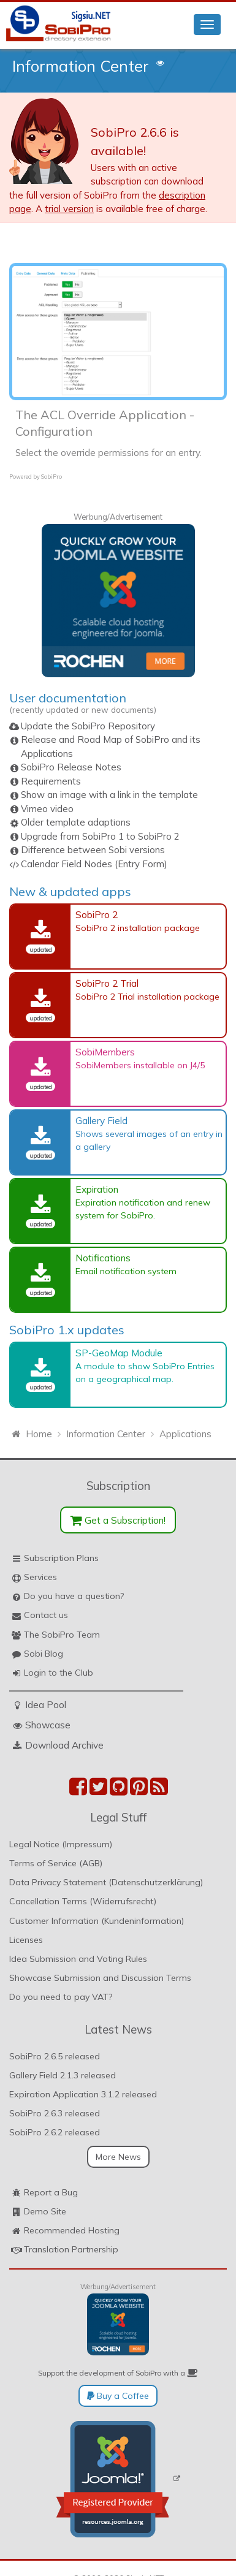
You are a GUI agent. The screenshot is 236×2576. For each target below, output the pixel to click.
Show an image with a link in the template (109, 794)
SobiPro (51, 476)
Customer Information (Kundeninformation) (96, 1920)
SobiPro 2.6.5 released (54, 2056)
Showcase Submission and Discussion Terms (100, 1977)
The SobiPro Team (62, 1634)
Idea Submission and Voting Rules (78, 1958)
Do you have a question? (74, 1595)
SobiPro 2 (96, 914)
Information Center (80, 65)
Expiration (96, 1189)
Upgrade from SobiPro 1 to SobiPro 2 (100, 836)
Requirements (51, 781)
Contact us (46, 1614)
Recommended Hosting (72, 2230)
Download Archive (64, 1745)
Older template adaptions (76, 822)
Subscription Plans (61, 1557)
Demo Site (45, 2211)
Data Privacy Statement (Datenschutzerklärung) (106, 1882)
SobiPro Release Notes (71, 767)
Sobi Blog (43, 1653)
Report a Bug (51, 2192)
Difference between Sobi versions (93, 850)
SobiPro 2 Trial (107, 983)
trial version (69, 209)
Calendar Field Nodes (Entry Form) (94, 864)
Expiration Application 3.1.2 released (83, 2094)
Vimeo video (47, 809)
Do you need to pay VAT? (60, 1996)
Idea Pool (45, 1704)
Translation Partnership (71, 2249)
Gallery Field (101, 1120)
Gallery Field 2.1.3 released (62, 2075)
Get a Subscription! (118, 1520)
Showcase (47, 1725)
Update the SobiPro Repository (88, 726)
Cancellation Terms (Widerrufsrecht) (82, 1901)
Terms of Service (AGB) (55, 1863)
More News (118, 2156)
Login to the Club (58, 1672)
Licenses (26, 1939)
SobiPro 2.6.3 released (54, 2113)
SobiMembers (105, 1052)
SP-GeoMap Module (118, 1353)
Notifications (103, 1258)
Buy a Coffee (118, 2395)
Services (40, 1576)
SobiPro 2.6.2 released (54, 2132)
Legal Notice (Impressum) (60, 1844)
